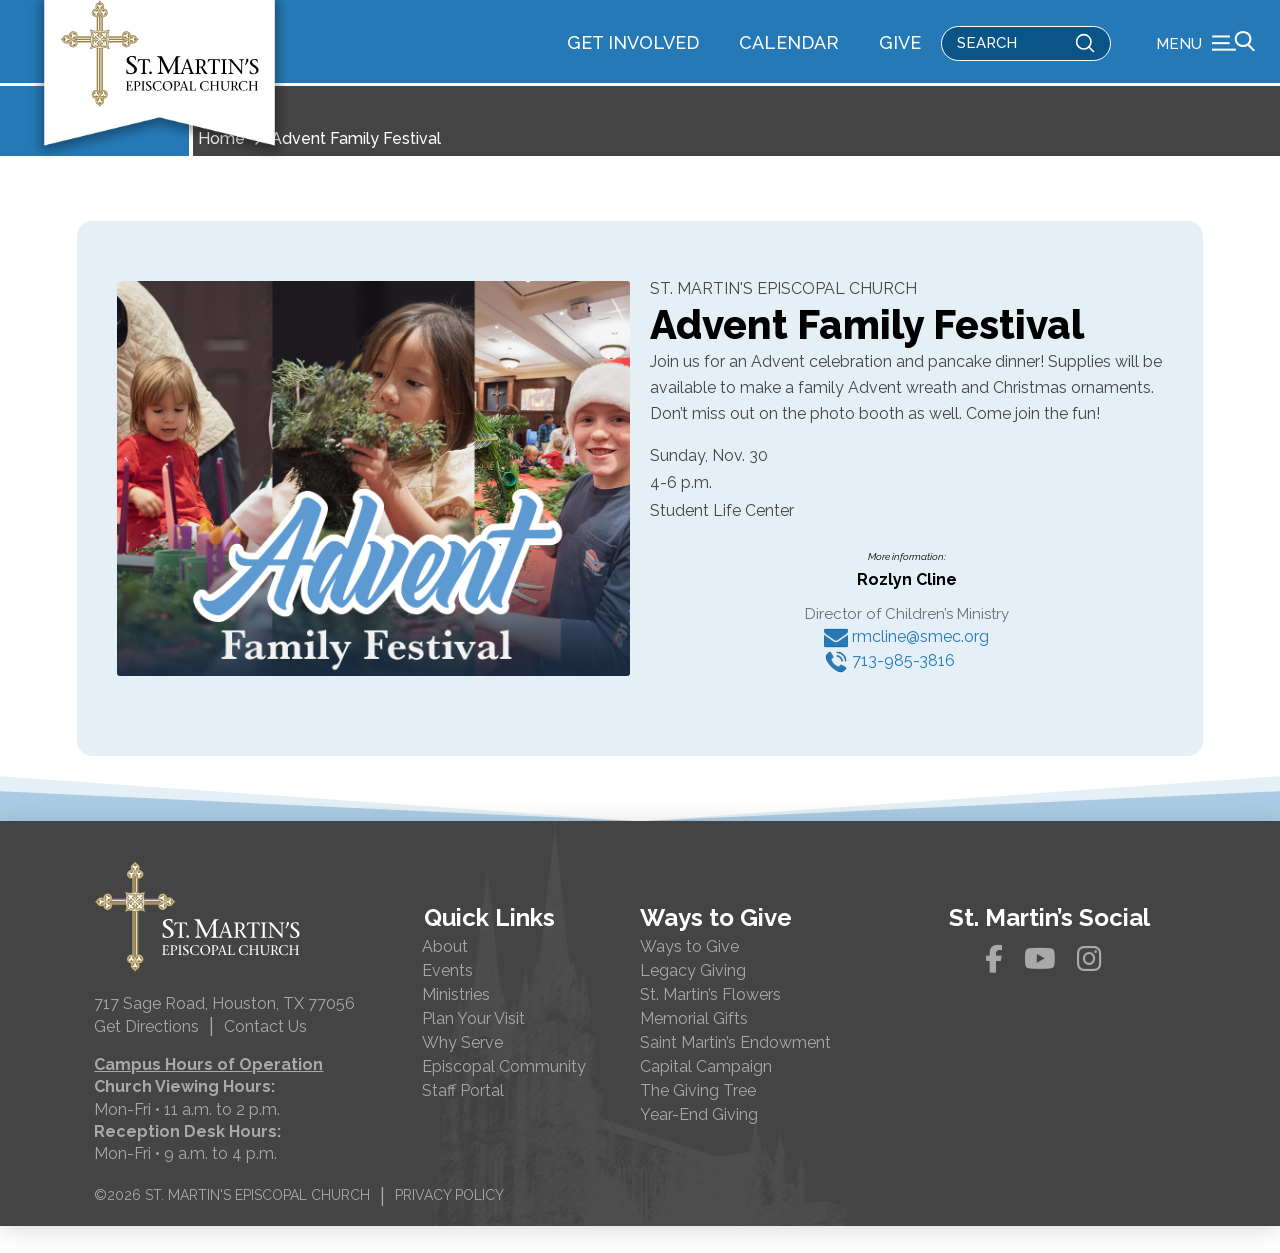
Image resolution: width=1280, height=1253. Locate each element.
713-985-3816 (889, 687)
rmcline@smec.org (906, 663)
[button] (1205, 55)
